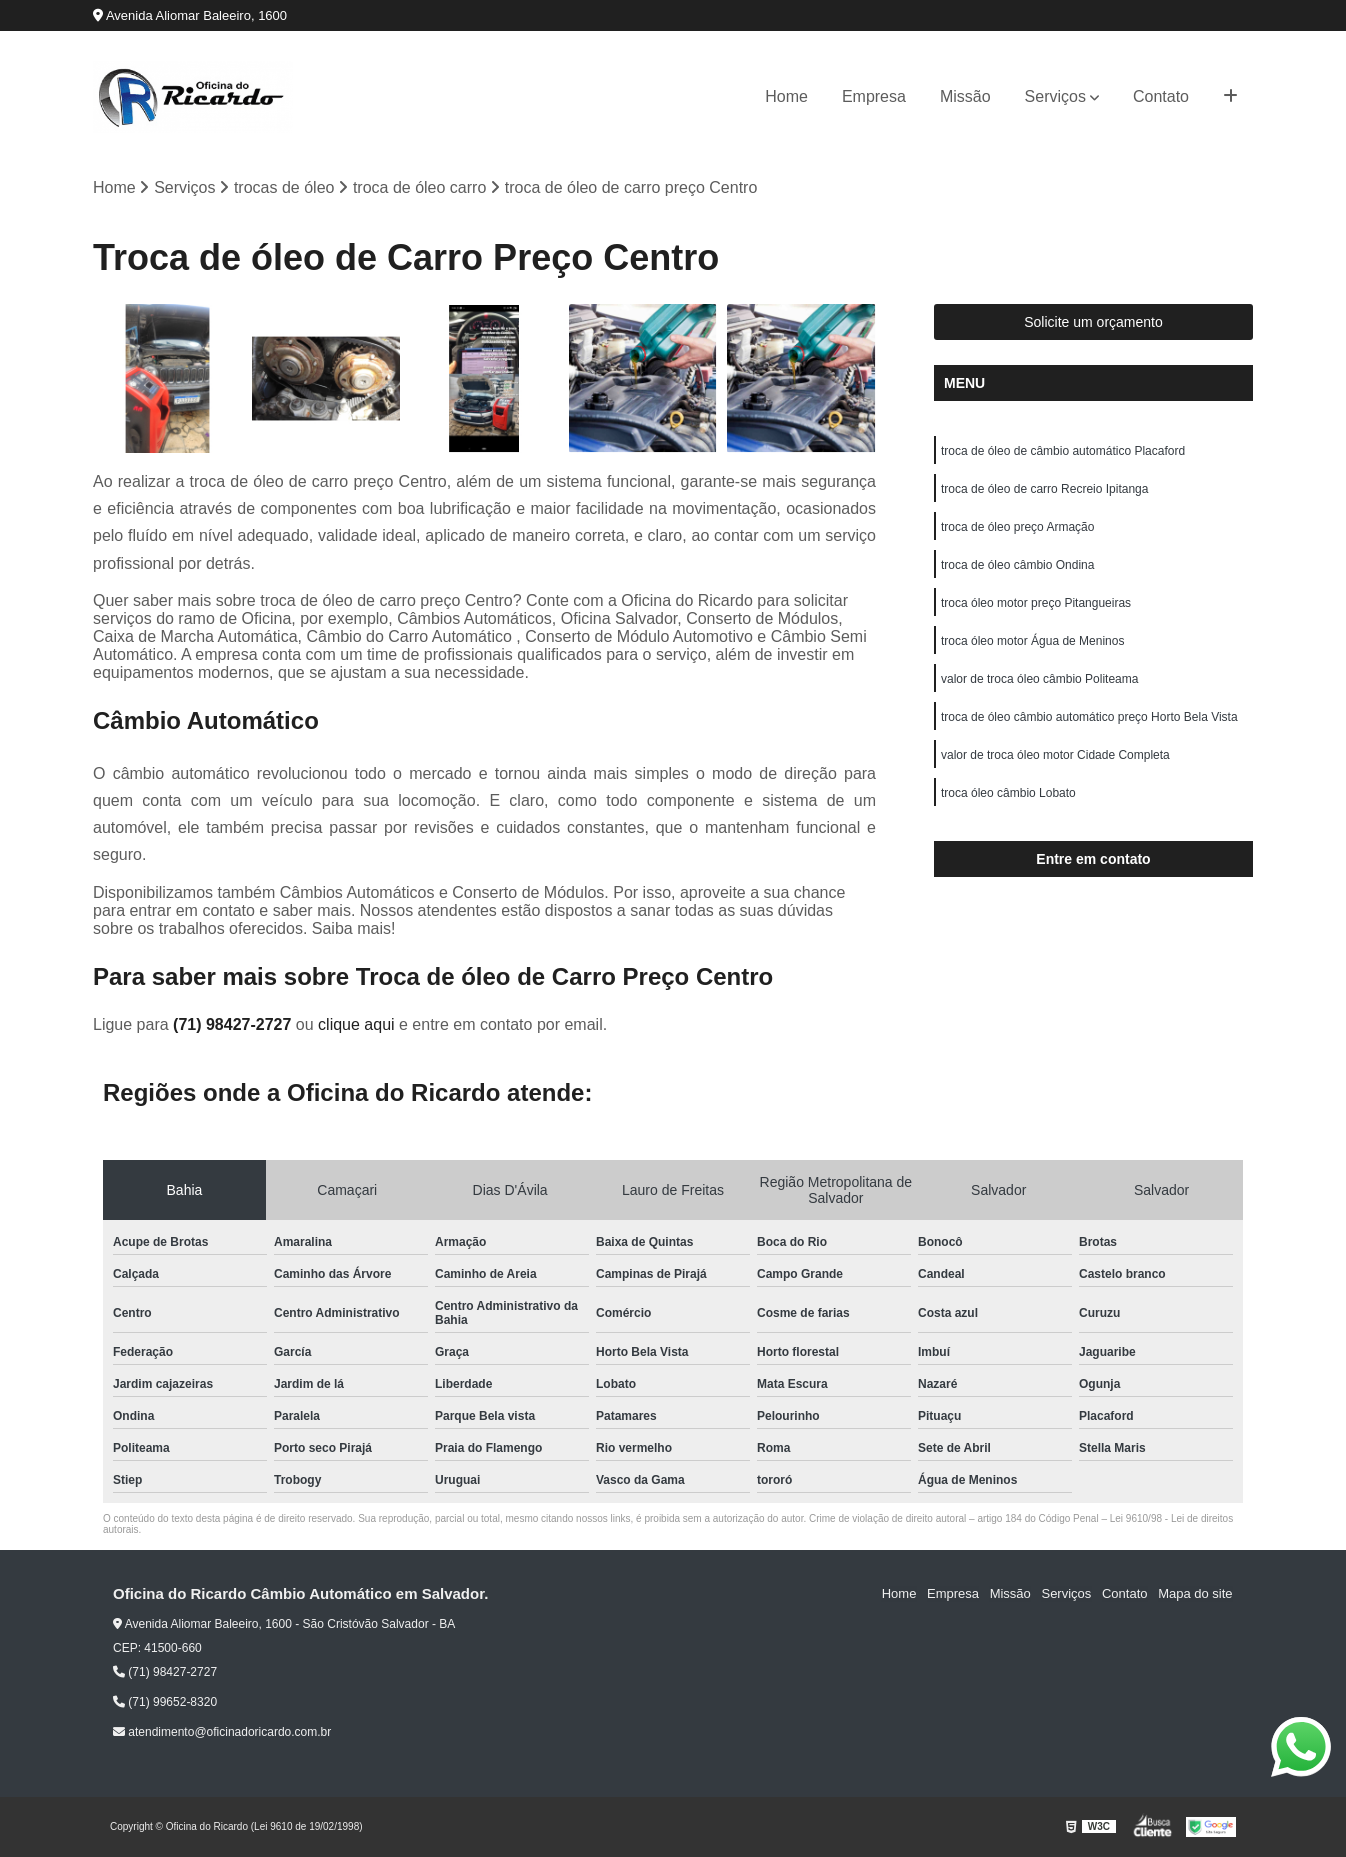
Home (786, 96)
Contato (1161, 96)
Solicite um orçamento (1093, 323)
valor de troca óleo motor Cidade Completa (1055, 756)
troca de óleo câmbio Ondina (1017, 566)
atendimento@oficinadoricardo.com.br (222, 1732)
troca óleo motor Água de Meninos (1032, 642)
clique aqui (356, 1024)
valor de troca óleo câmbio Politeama (1039, 680)
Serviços (1055, 96)
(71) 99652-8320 (165, 1702)
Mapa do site (1195, 1594)
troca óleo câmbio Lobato (1008, 794)
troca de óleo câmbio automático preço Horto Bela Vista (1089, 718)
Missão (965, 96)
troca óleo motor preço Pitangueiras (1036, 604)
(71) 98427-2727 (234, 1024)
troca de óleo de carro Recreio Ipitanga (1044, 490)
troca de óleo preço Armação (1017, 528)
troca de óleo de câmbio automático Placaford (1063, 452)
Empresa (874, 96)
